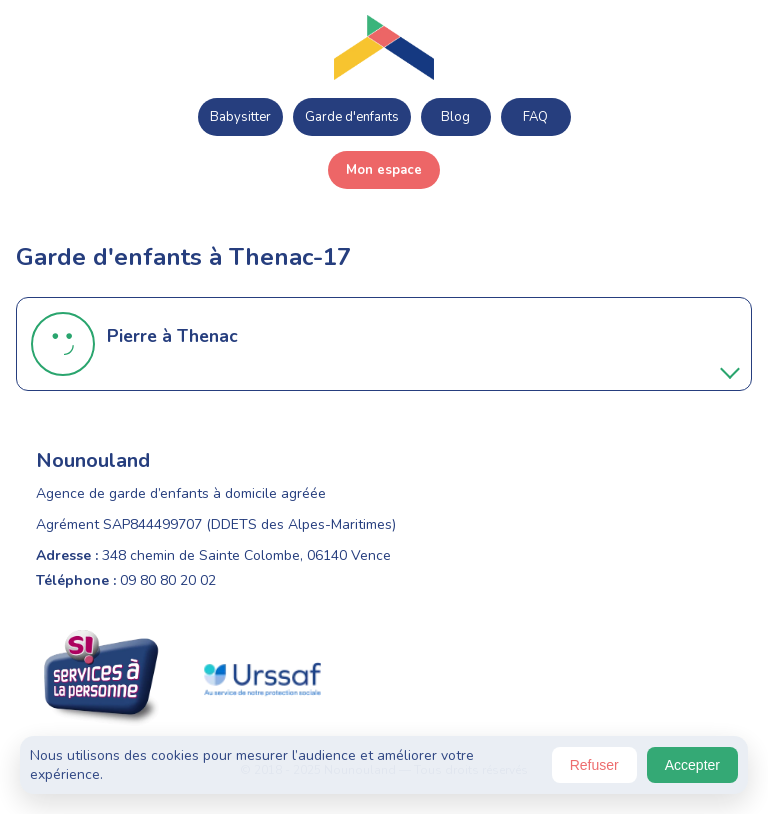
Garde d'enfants (352, 117)
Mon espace (384, 170)
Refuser (594, 765)
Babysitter (240, 117)
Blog (455, 117)
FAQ (535, 117)
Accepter (692, 765)
